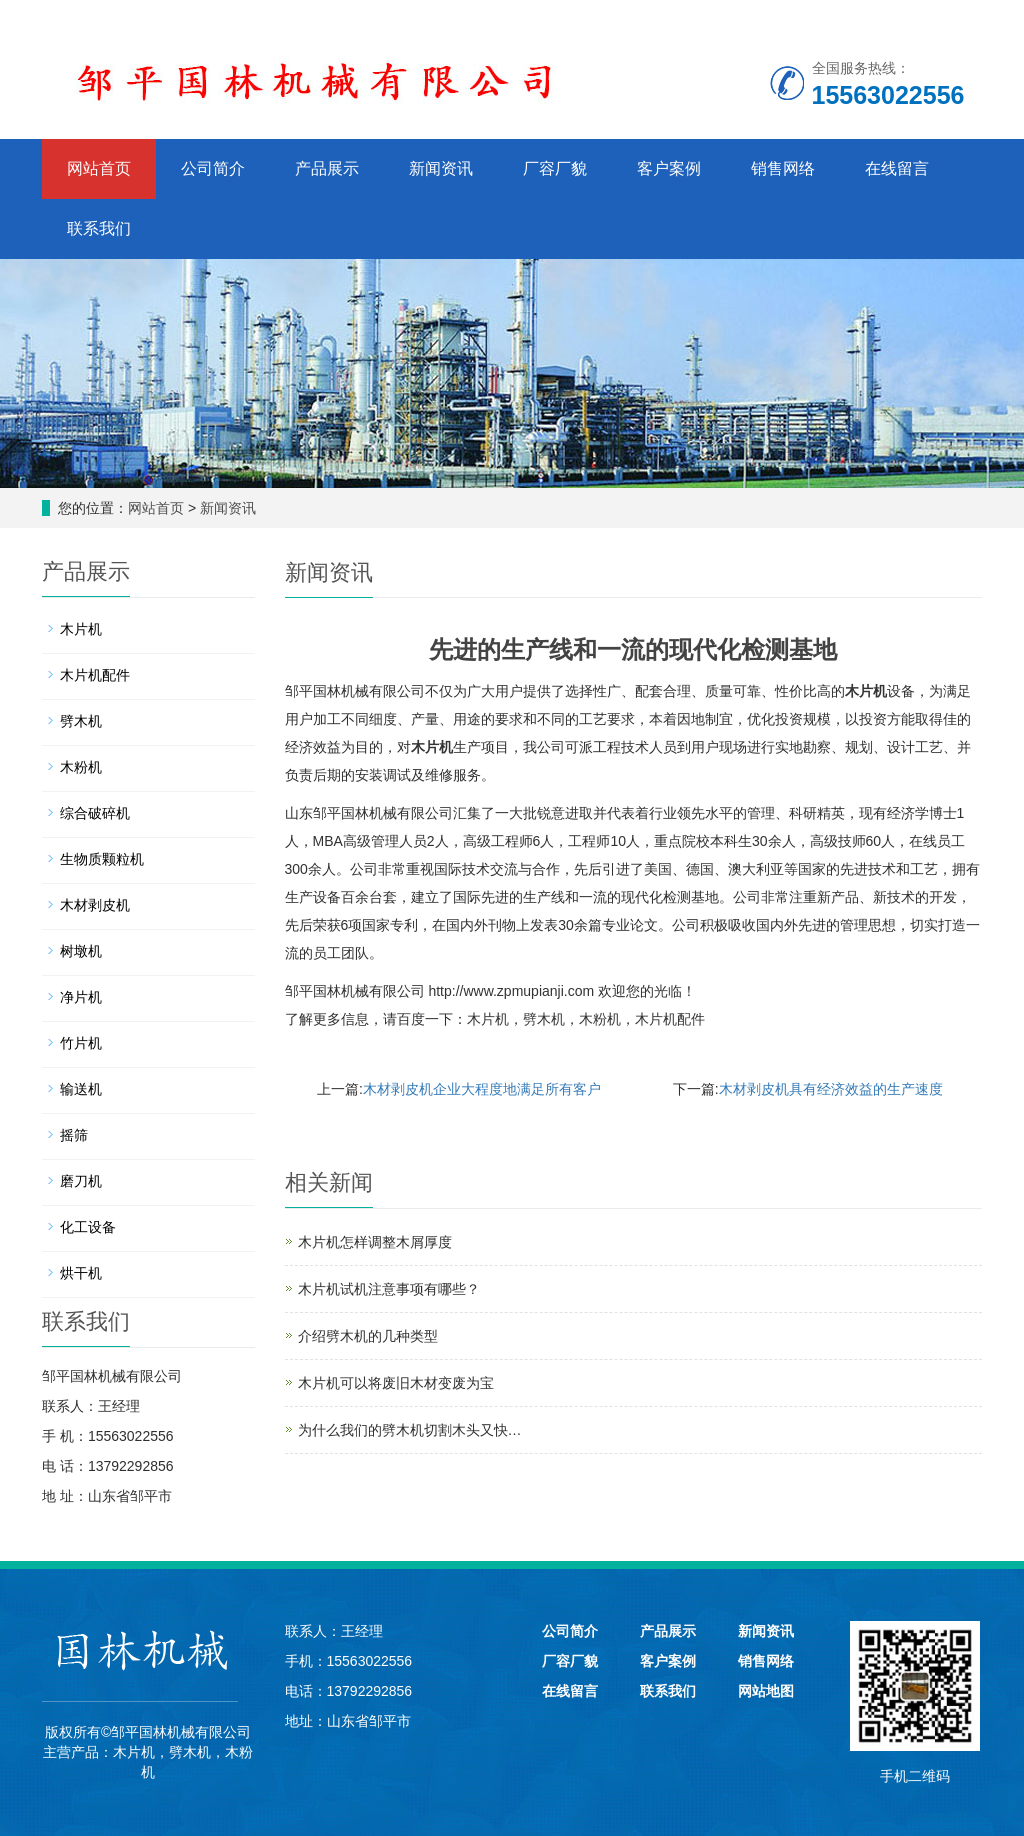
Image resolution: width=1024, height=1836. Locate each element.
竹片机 (81, 1043)
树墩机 (81, 951)
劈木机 (544, 1019)
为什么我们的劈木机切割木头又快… (410, 1430)
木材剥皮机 (95, 905)
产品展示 (327, 168)
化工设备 (88, 1227)
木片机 (866, 691)
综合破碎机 (95, 813)
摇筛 (74, 1135)
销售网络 (783, 168)
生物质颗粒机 (102, 859)
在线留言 (897, 168)
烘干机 (81, 1273)
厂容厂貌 (555, 168)
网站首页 (99, 168)
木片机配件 (670, 1019)
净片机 (81, 997)
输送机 (81, 1089)
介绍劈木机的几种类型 (368, 1336)
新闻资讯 (441, 168)
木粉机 (600, 1019)
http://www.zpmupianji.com (511, 991)
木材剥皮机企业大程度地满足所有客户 (482, 1089)
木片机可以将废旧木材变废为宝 (396, 1383)
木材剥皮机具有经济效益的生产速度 (831, 1089)
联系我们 (99, 228)
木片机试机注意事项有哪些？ (389, 1289)
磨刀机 (81, 1181)
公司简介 (213, 168)
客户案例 (669, 168)
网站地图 (766, 1691)
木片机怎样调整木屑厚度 (375, 1242)
